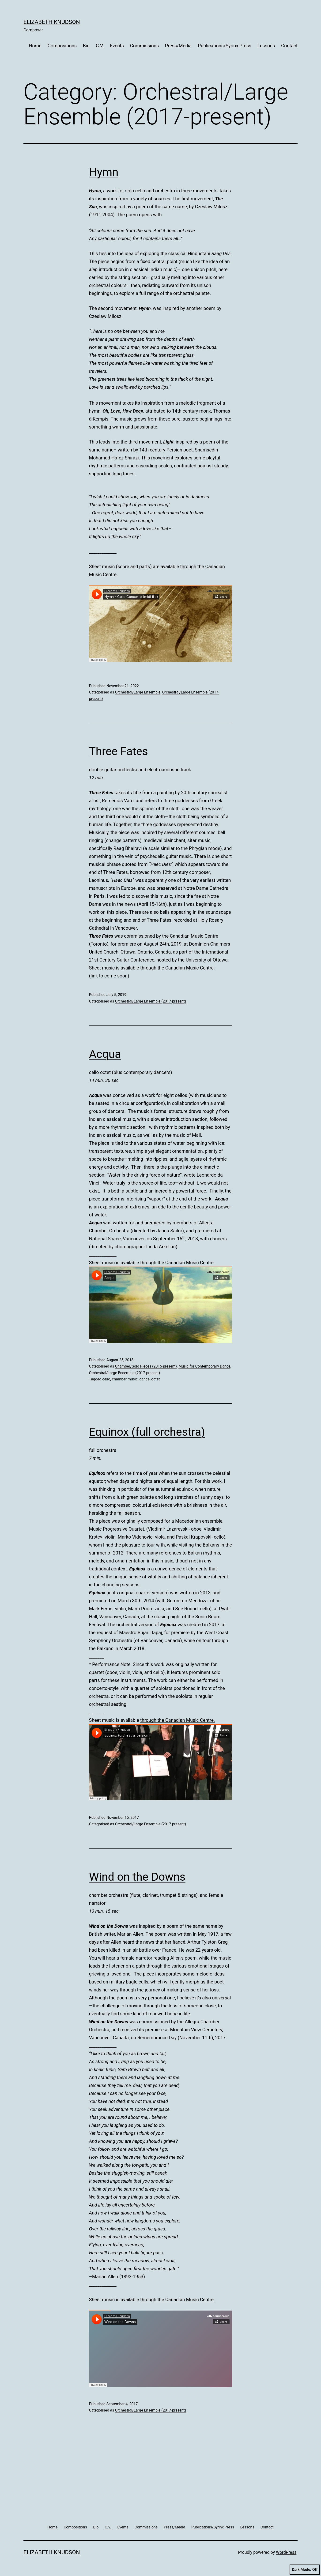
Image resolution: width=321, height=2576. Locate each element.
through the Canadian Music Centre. (177, 1262)
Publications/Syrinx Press (224, 45)
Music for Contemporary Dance (204, 1366)
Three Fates (118, 751)
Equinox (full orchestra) (147, 1432)
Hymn (104, 172)
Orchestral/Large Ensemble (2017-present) (150, 1001)
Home (35, 45)
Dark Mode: (304, 2569)
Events (117, 45)
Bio (86, 45)
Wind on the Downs (137, 1876)
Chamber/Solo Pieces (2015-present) (146, 1366)
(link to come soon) (109, 976)
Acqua (105, 1054)
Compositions (62, 45)
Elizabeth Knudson (51, 22)
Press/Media (178, 45)
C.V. (100, 45)
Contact (289, 45)
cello (106, 1379)
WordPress (286, 2552)
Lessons (266, 45)
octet (155, 1379)
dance (144, 1379)
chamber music (125, 1379)
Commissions (144, 45)
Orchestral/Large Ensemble (137, 692)
